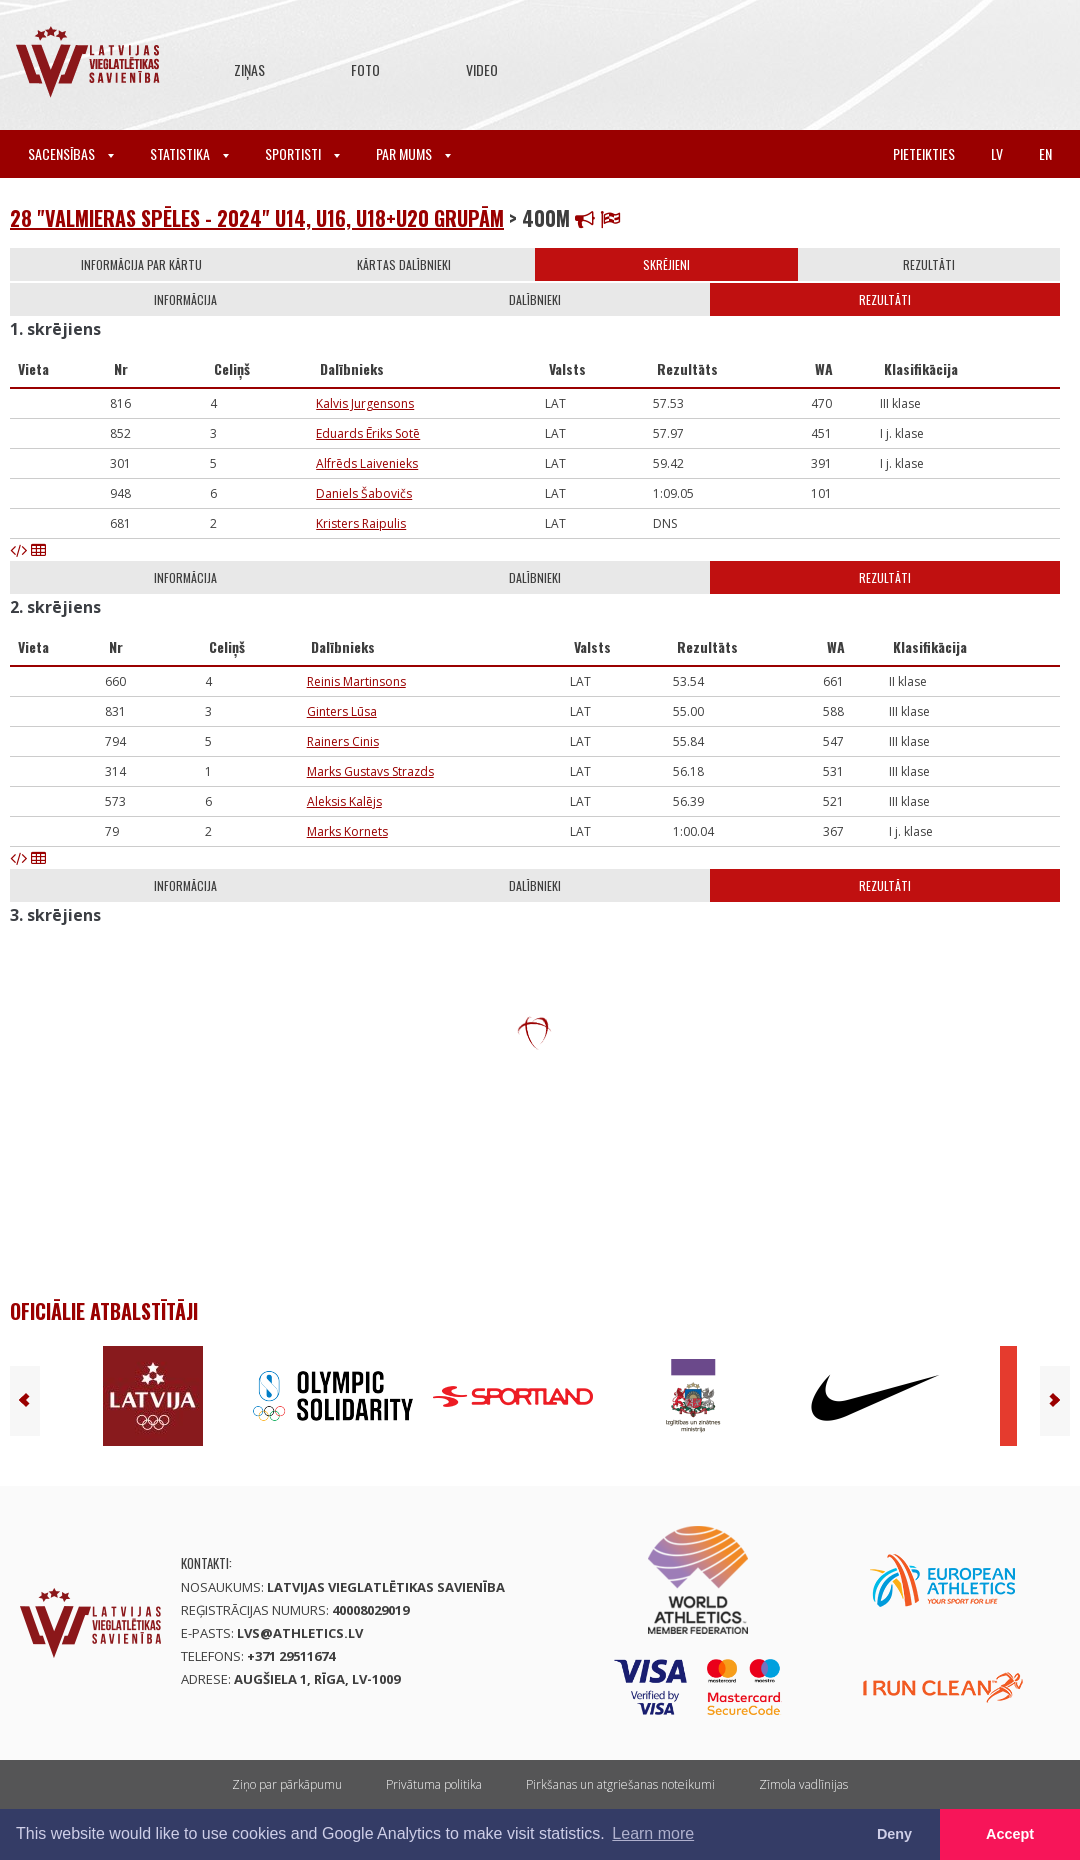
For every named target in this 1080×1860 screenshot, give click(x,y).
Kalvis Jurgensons (365, 403)
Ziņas (249, 69)
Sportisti (302, 153)
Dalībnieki (535, 299)
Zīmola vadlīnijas (803, 1784)
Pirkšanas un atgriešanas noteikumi (620, 1784)
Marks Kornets (347, 831)
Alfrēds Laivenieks (367, 463)
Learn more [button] (653, 1833)
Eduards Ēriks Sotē (368, 433)
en (1045, 153)
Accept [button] (1010, 1834)
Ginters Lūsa (342, 711)
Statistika (189, 153)
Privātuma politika (434, 1784)
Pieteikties (924, 153)
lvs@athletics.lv (300, 1633)
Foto (365, 69)
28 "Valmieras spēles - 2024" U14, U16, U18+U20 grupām (257, 218)
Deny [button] (894, 1834)
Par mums (413, 153)
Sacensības (71, 153)
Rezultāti (929, 264)
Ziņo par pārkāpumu (287, 1784)
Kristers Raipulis (361, 523)
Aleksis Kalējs (344, 801)
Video (482, 69)
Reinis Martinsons (356, 681)
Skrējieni (666, 264)
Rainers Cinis (343, 741)
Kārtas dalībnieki (404, 264)
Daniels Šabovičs (364, 493)
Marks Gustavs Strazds (370, 771)
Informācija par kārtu (141, 264)
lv (997, 153)
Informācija (185, 299)
